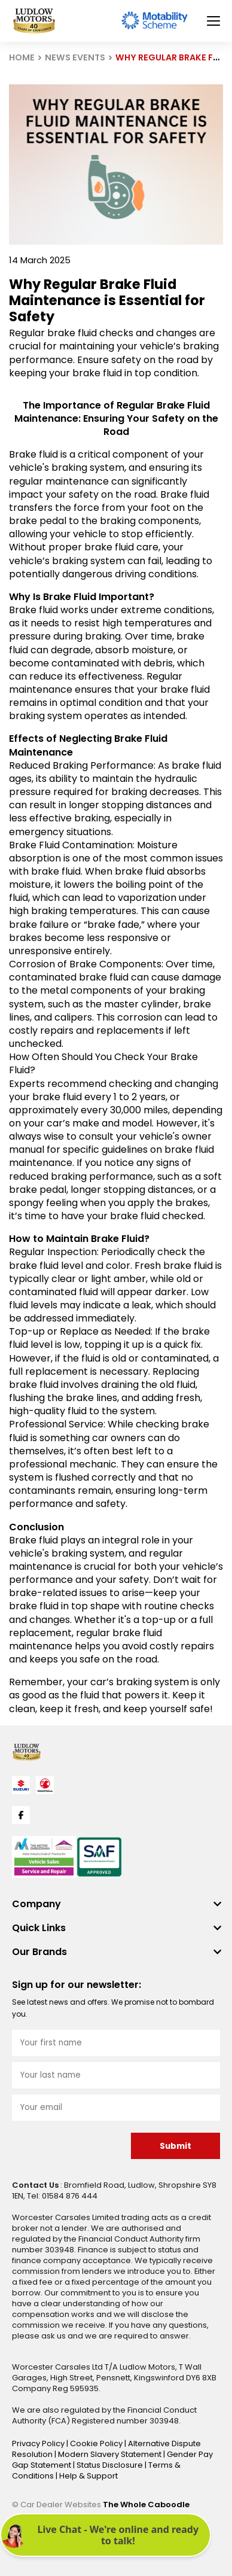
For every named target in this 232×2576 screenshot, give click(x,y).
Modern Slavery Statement (110, 2454)
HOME (22, 57)
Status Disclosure (111, 2465)
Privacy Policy (39, 2443)
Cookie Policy (97, 2443)
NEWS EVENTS (75, 57)
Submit (175, 2146)
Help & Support (88, 2475)
